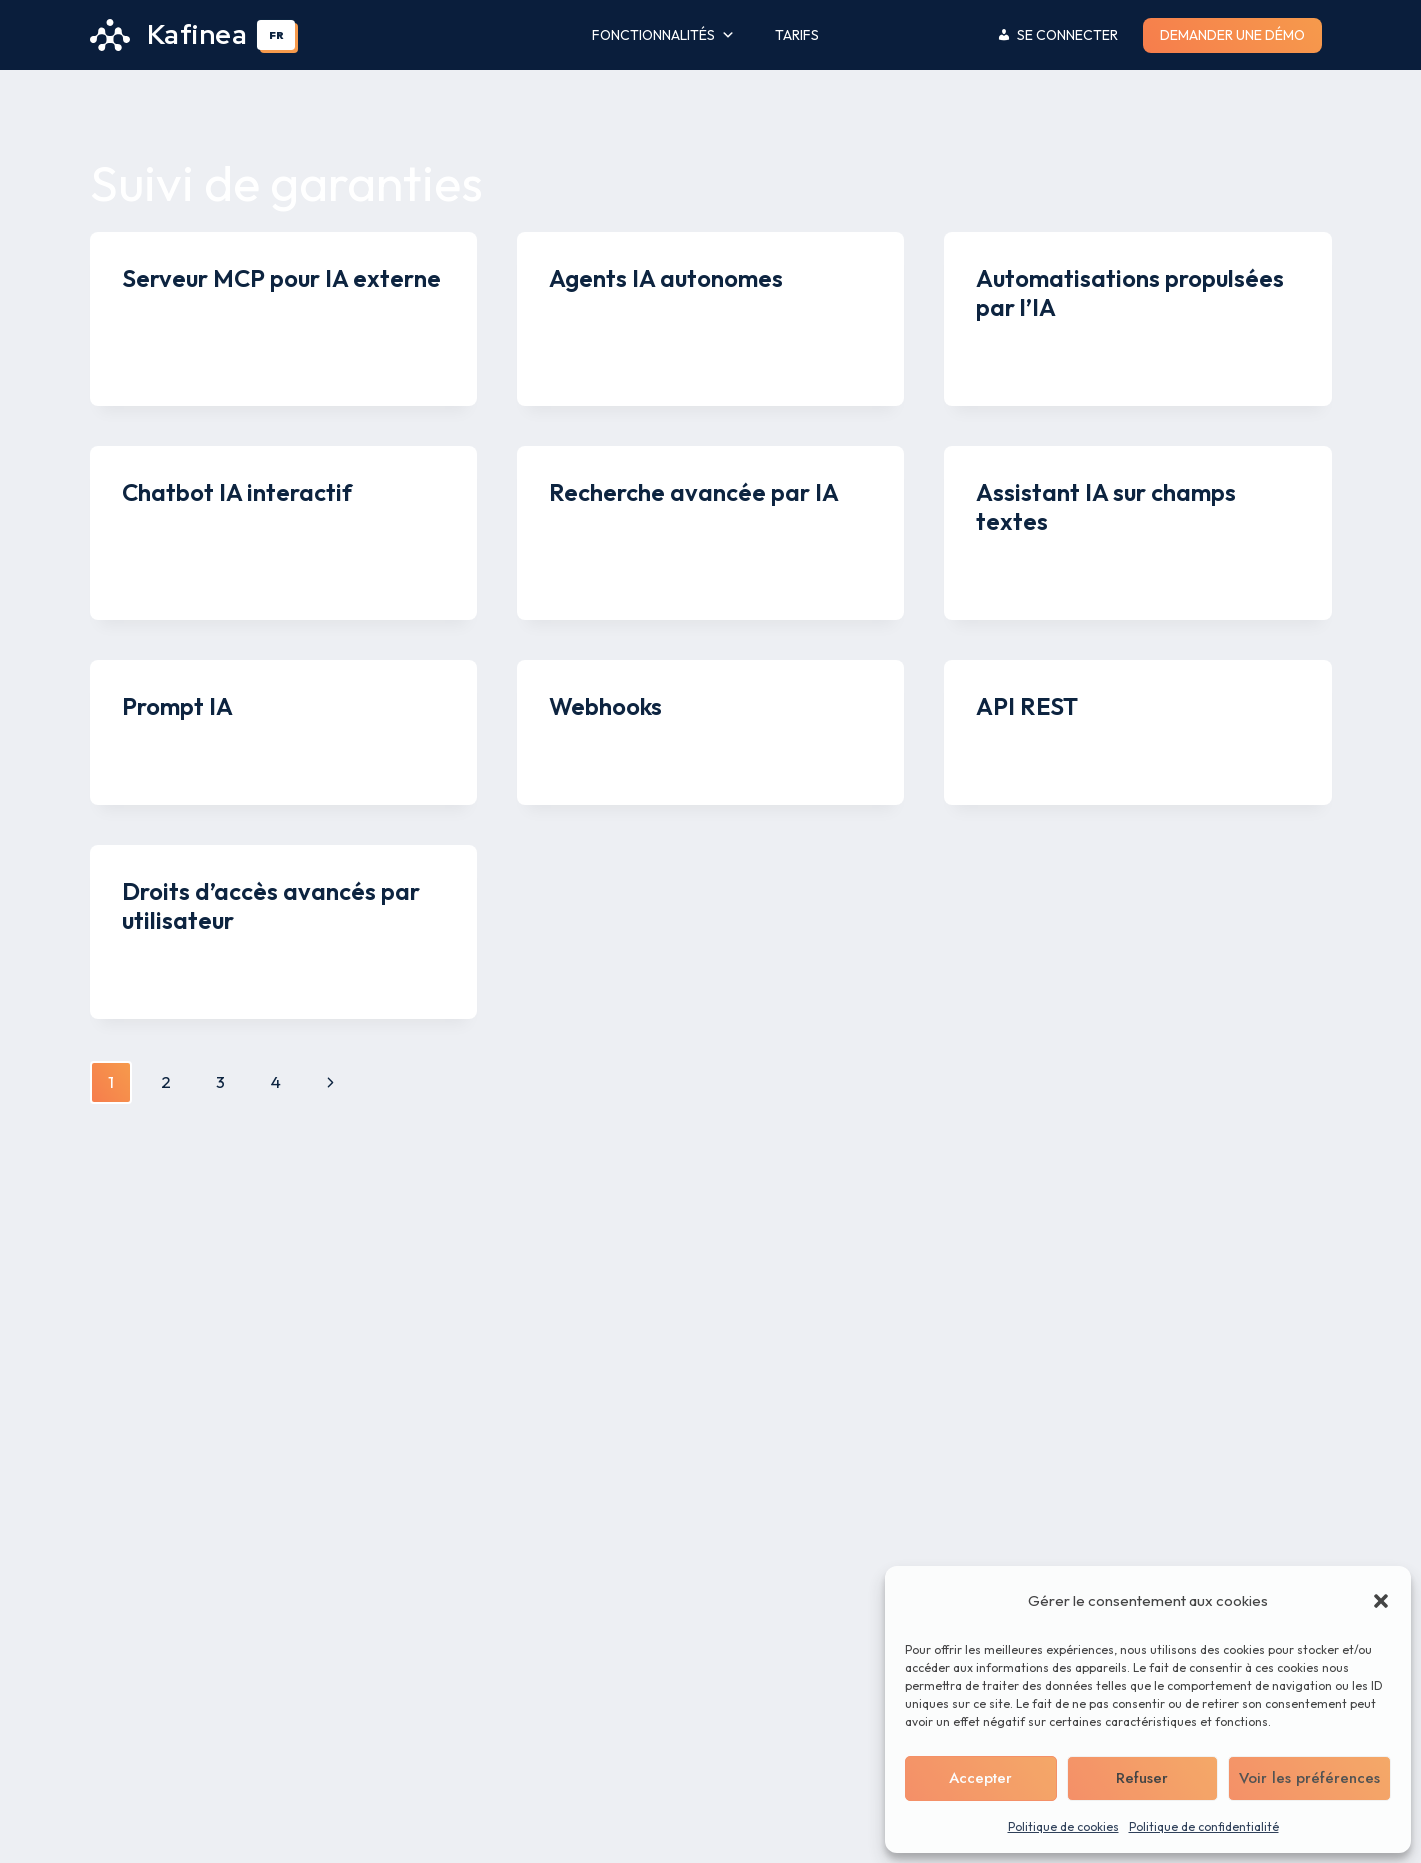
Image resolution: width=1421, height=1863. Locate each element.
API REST (1027, 706)
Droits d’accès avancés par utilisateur (271, 905)
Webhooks (605, 706)
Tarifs (797, 35)
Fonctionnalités (663, 35)
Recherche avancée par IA (694, 492)
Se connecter (1067, 35)
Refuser (1142, 1778)
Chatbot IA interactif (237, 492)
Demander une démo (1232, 35)
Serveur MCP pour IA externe (281, 278)
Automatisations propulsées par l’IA (1130, 292)
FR (276, 35)
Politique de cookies (1063, 1826)
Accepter (980, 1778)
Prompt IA (177, 706)
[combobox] (276, 35)
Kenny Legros (189, 316)
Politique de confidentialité (1204, 1826)
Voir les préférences (1309, 1778)
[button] (1381, 1601)
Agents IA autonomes (666, 278)
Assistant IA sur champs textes (1106, 506)
